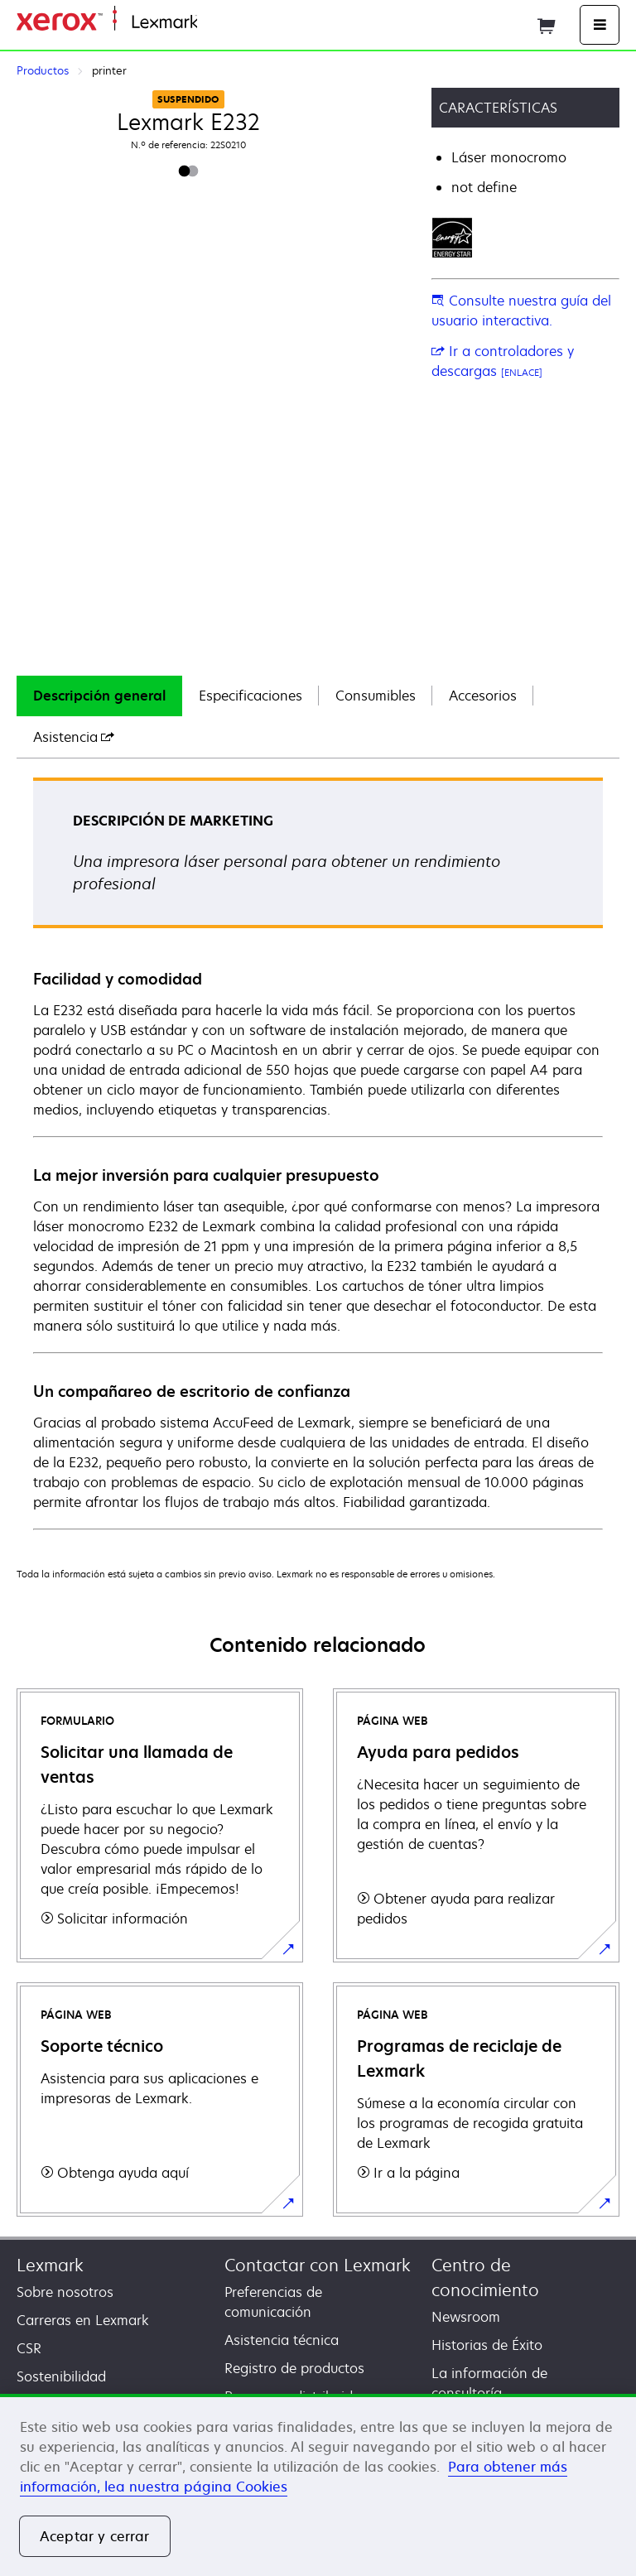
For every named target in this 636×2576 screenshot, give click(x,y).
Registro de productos (294, 2368)
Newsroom (465, 2317)
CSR (29, 2348)
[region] (318, 2485)
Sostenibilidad (61, 2376)
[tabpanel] (318, 1152)
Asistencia (73, 737)
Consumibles (375, 695)
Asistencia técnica (281, 2340)
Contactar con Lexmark (317, 2265)
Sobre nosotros (65, 2292)
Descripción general (99, 695)
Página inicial (234, 23)
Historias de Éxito (486, 2345)
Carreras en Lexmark (83, 2320)
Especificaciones (250, 695)
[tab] (99, 696)
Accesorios (483, 695)
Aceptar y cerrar (95, 2536)
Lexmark (50, 2265)
